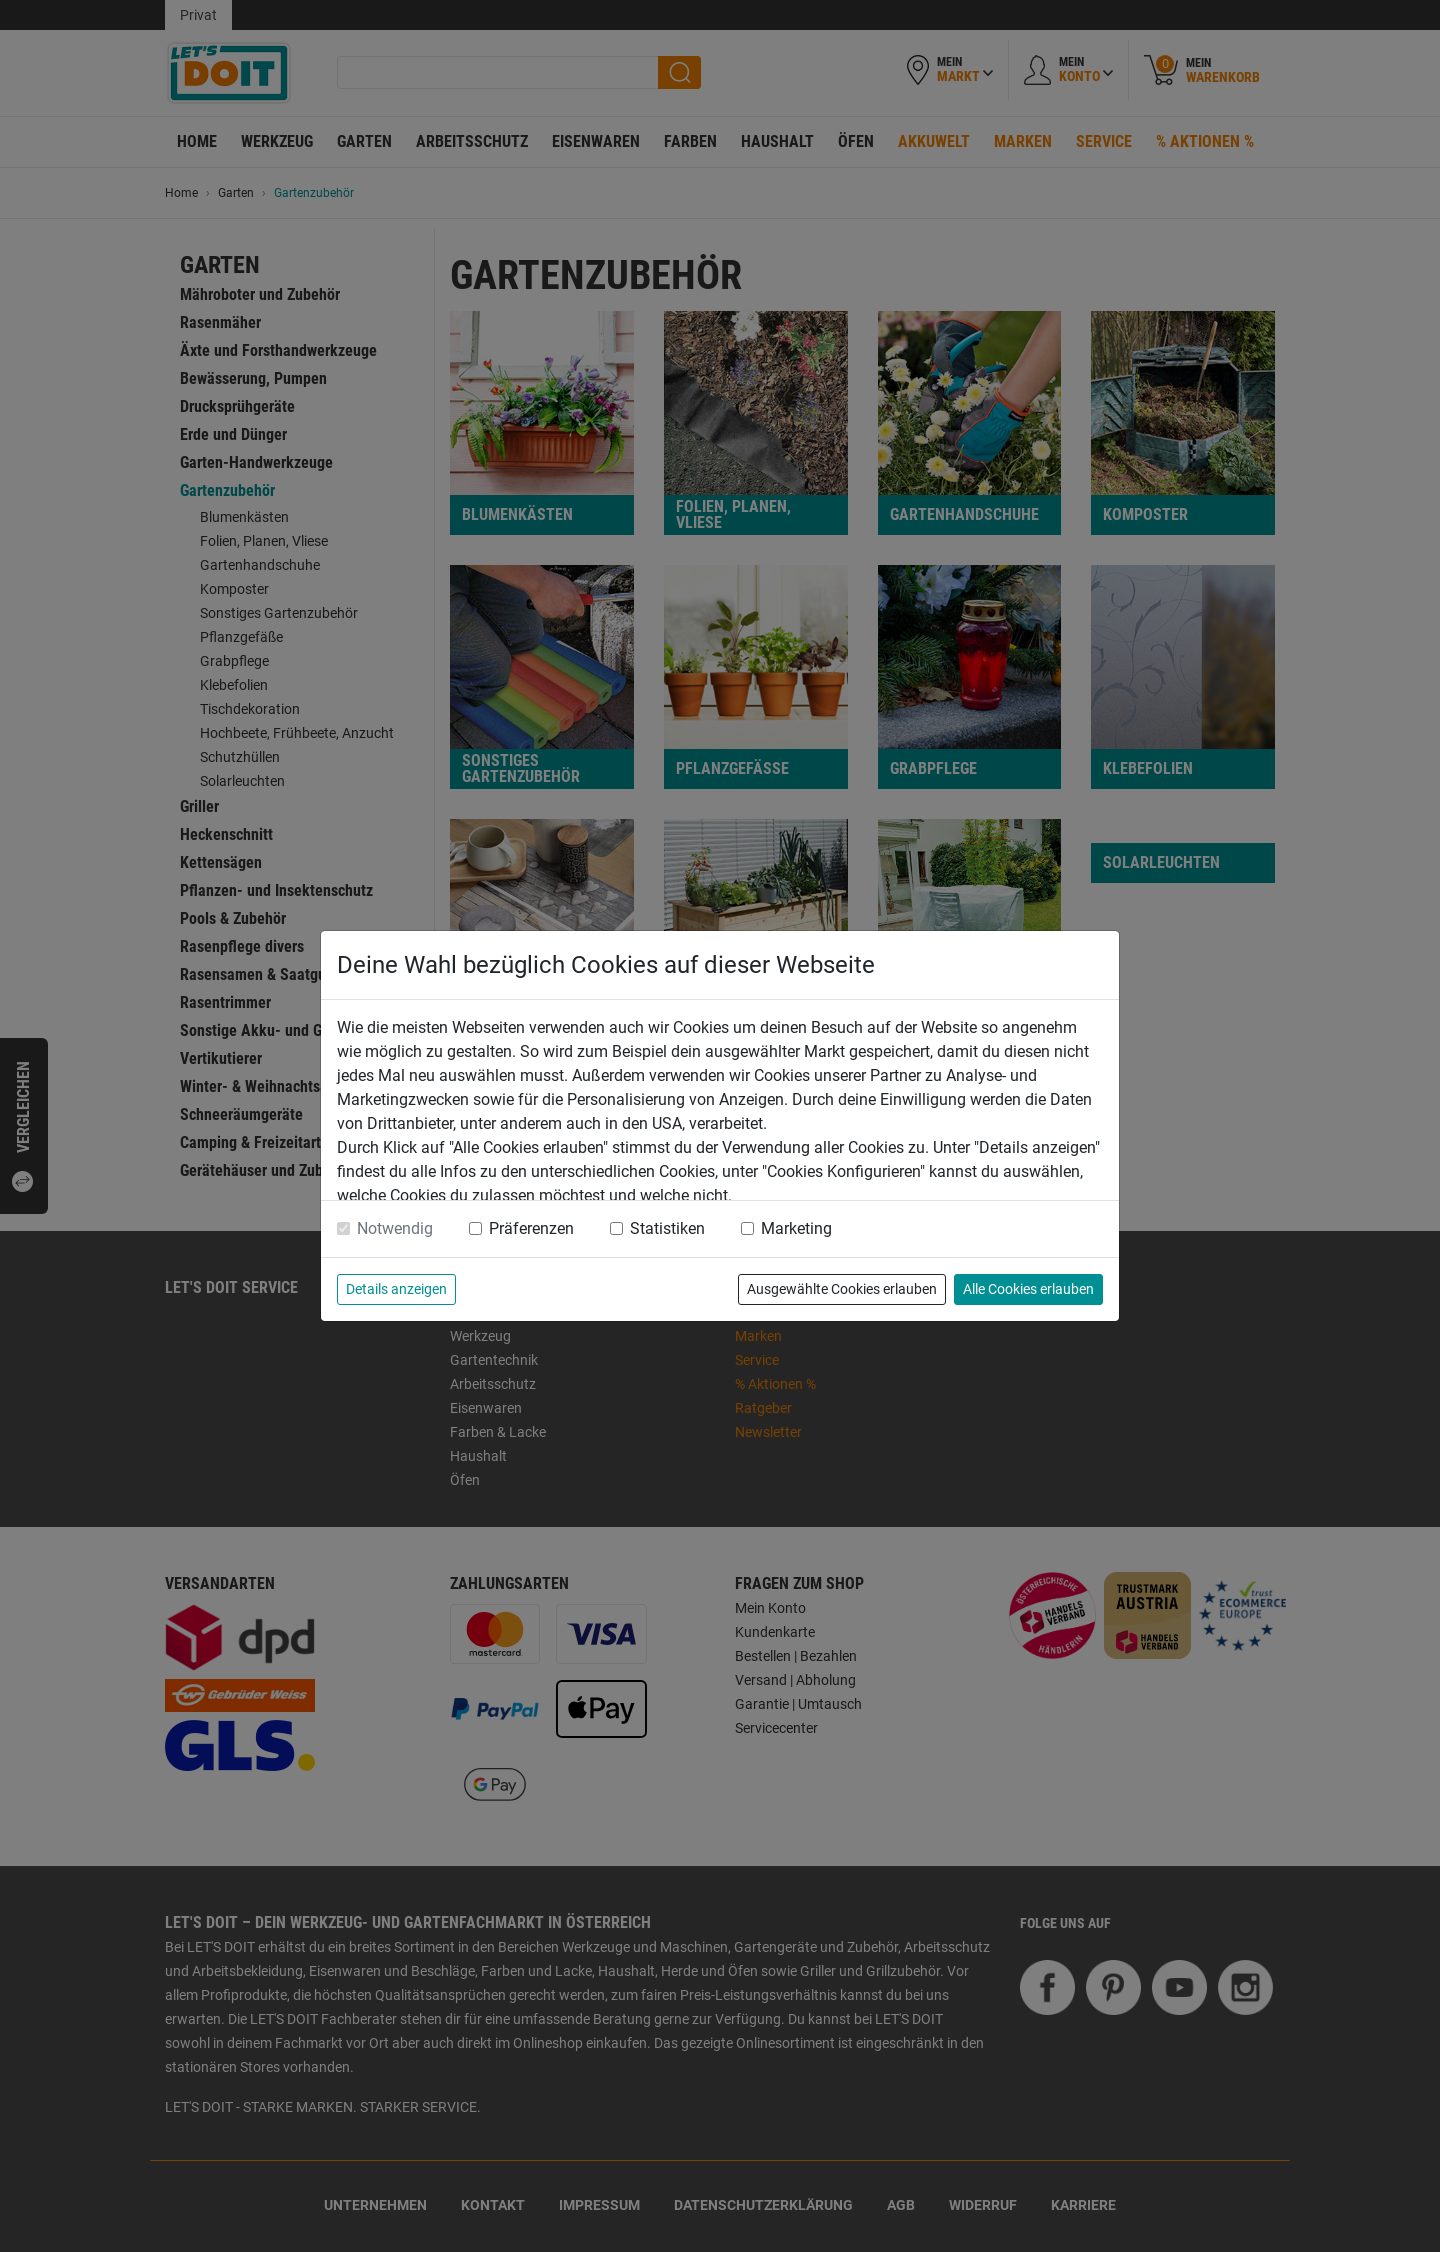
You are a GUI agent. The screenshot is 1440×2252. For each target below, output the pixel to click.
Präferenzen (531, 1228)
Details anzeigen (396, 1289)
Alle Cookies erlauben (1028, 1289)
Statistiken (667, 1228)
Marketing (796, 1228)
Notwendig (395, 1228)
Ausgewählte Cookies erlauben (842, 1289)
